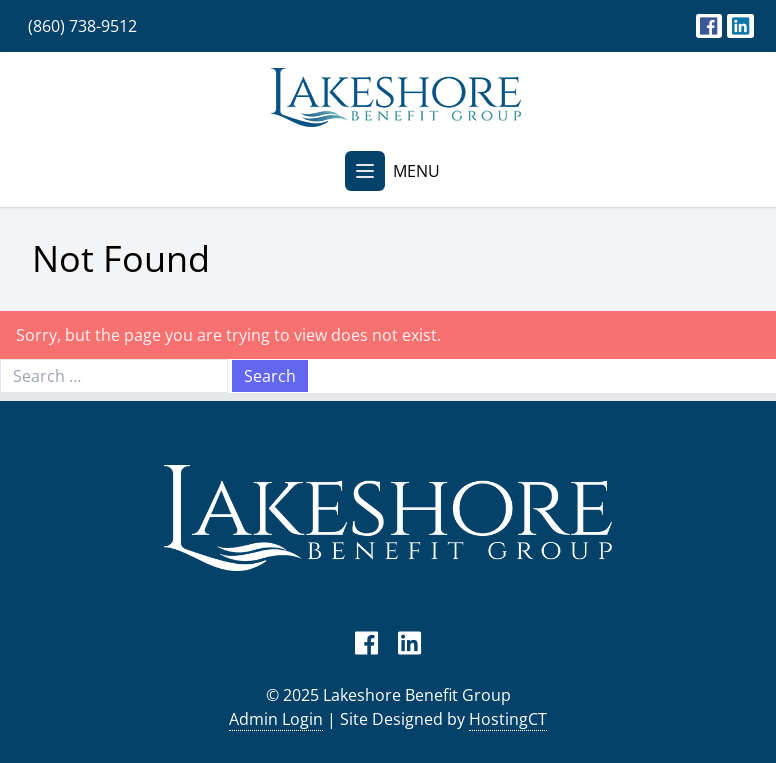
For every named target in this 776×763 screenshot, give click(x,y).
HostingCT (508, 719)
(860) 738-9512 (82, 26)
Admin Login (276, 719)
